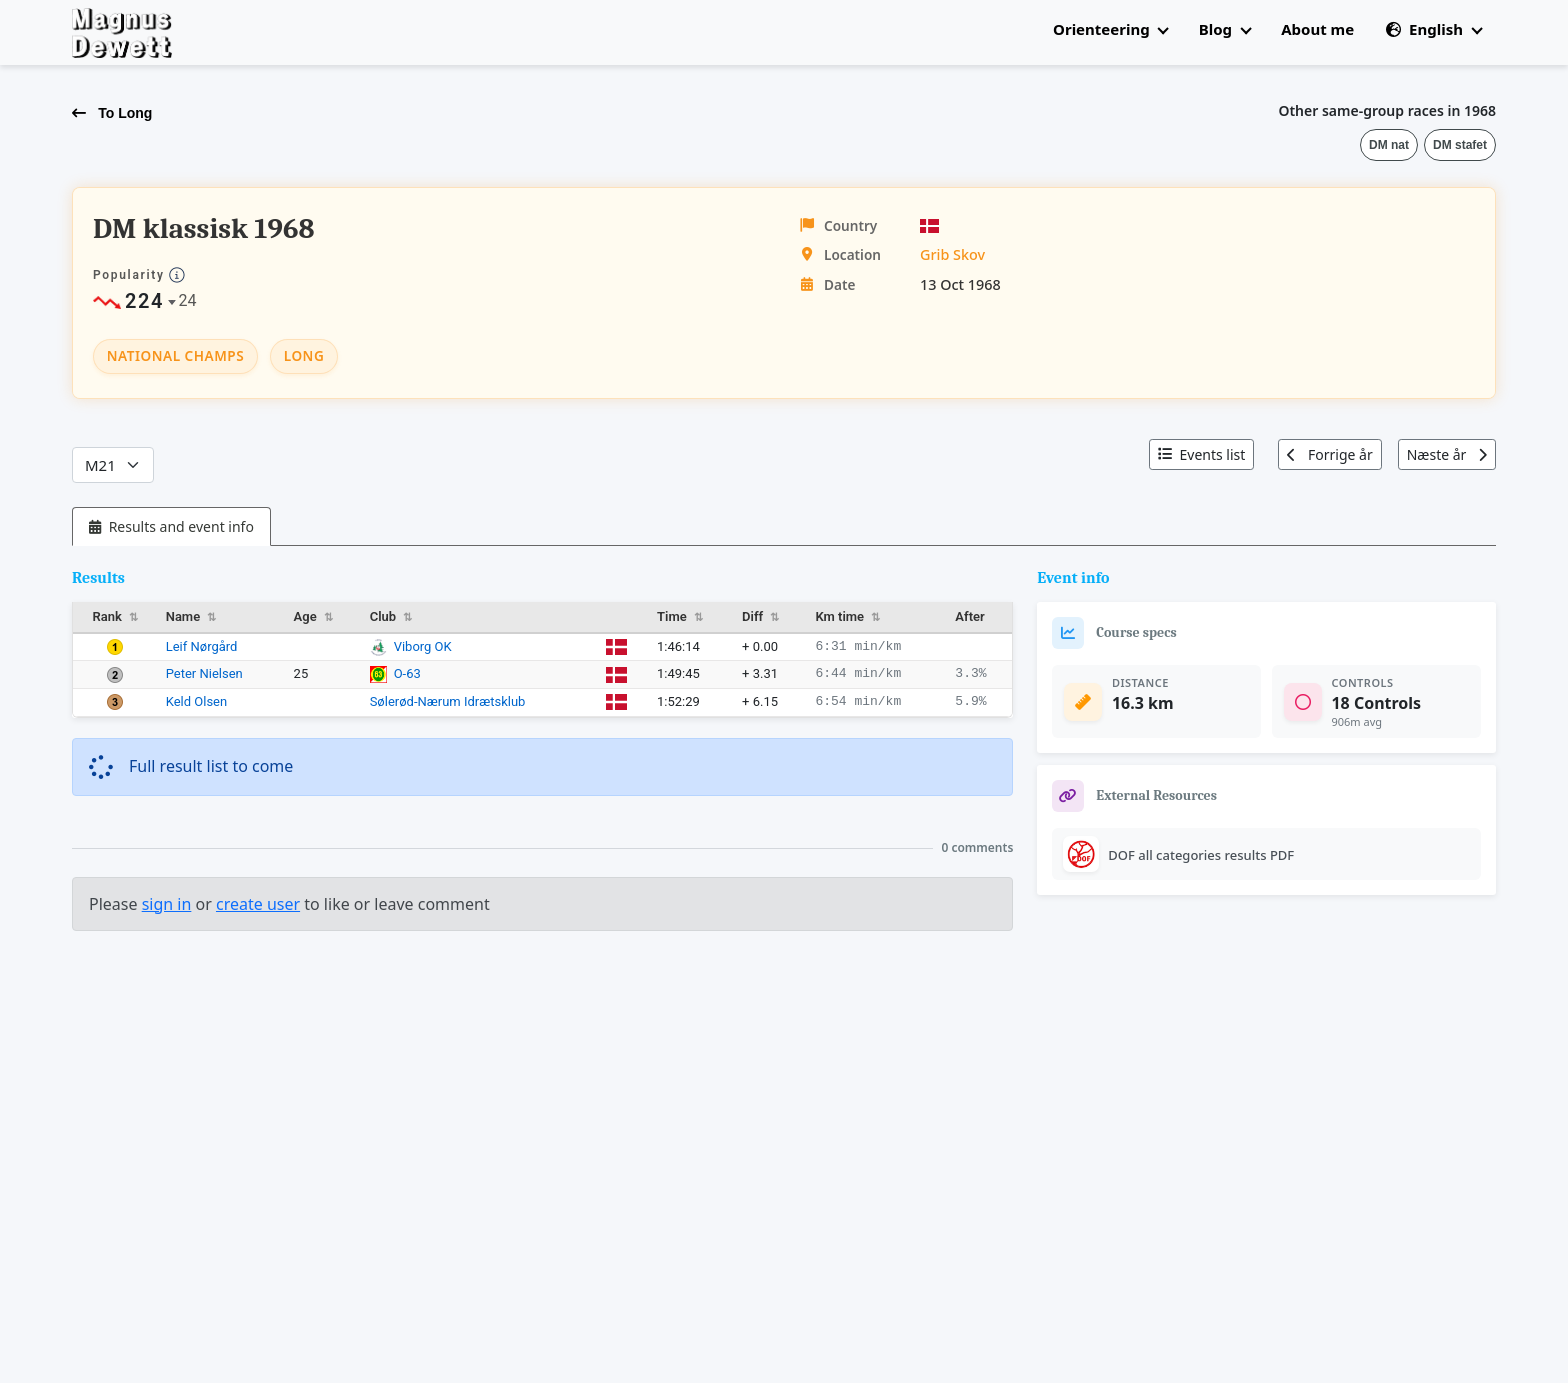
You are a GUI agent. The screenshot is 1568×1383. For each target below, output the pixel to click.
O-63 (407, 673)
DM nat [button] (1389, 145)
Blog (1225, 29)
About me (1317, 29)
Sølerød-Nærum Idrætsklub (448, 701)
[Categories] (113, 465)
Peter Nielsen (204, 673)
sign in (167, 904)
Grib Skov (952, 254)
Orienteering (1110, 29)
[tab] (171, 526)
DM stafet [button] (1460, 145)
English (1433, 29)
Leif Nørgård (202, 646)
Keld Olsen (197, 701)
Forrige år (1329, 454)
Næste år (1447, 454)
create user (258, 904)
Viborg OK (423, 646)
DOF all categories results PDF (1201, 855)
